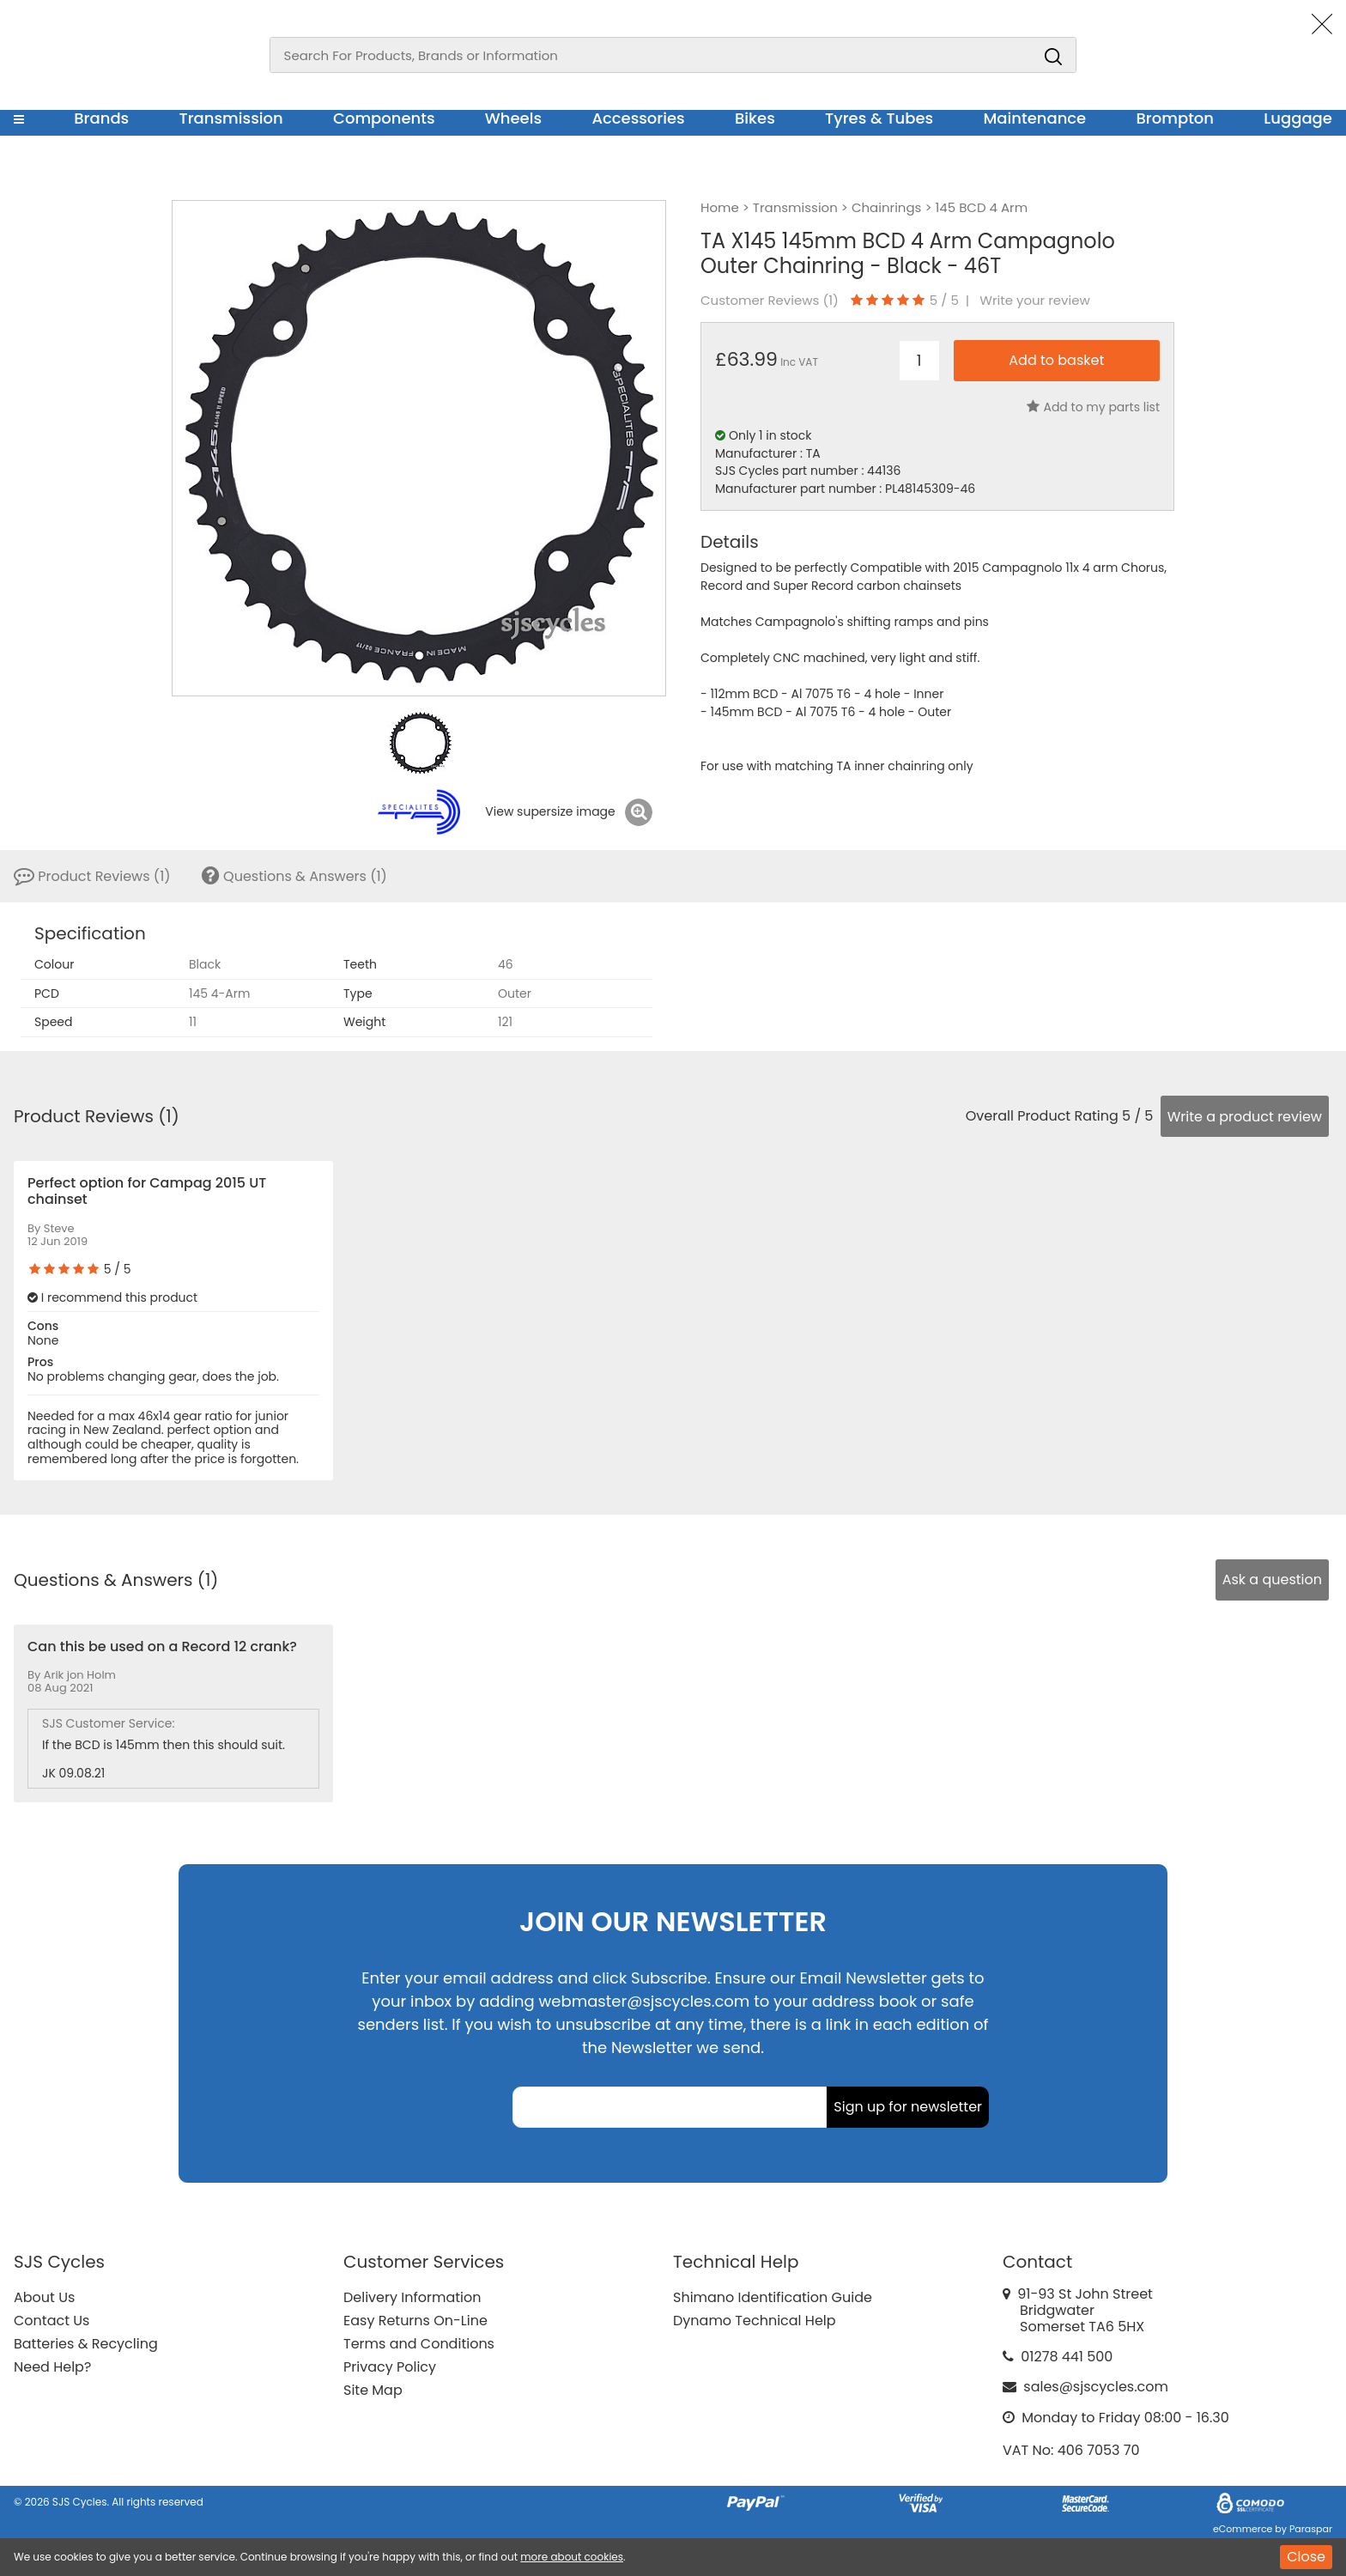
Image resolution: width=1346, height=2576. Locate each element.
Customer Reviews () (769, 300)
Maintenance (1034, 118)
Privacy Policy (389, 2367)
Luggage (1298, 118)
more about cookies (571, 2556)
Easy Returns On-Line (415, 2320)
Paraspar (1310, 2529)
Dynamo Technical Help (754, 2320)
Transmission (231, 118)
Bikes (755, 118)
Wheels (513, 118)
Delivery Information (412, 2297)
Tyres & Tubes (879, 118)
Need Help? (52, 2367)
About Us (44, 2297)
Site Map (373, 2390)
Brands (101, 118)
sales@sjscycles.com (1095, 2387)
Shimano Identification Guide (772, 2297)
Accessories (637, 118)
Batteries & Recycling (86, 2344)
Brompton (1176, 118)
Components (384, 118)
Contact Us (51, 2320)
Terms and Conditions (418, 2344)
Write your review (1034, 300)
